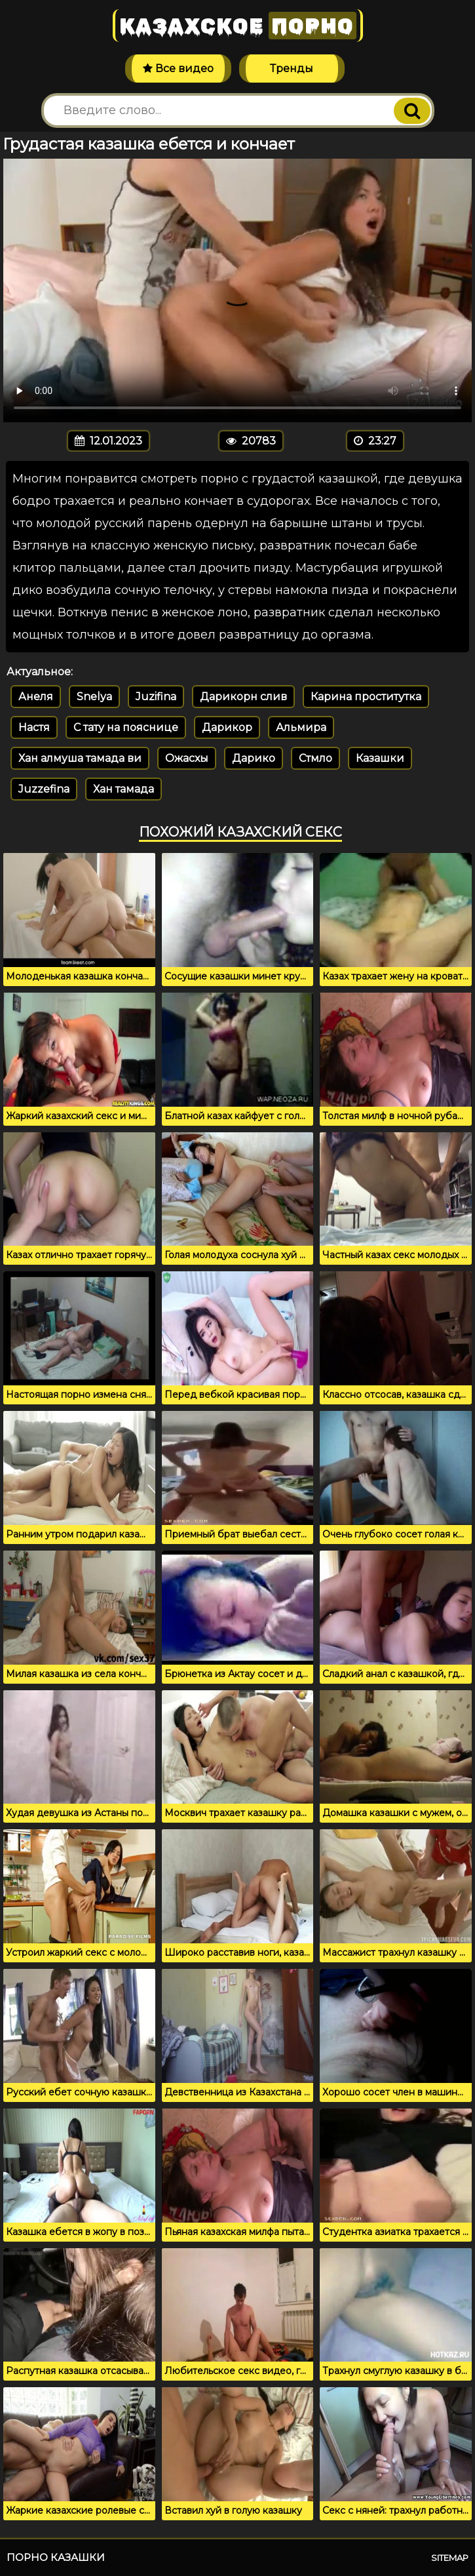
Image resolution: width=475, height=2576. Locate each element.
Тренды (291, 68)
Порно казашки (56, 2557)
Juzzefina (43, 789)
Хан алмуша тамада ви (80, 758)
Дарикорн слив (243, 696)
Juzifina (156, 696)
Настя (34, 727)
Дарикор (227, 727)
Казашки (380, 758)
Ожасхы (186, 758)
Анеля (35, 696)
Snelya (94, 696)
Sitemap (449, 2557)
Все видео (178, 68)
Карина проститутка (366, 696)
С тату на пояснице (125, 727)
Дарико (253, 758)
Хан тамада (123, 789)
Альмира (301, 727)
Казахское (237, 25)
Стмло (315, 758)
